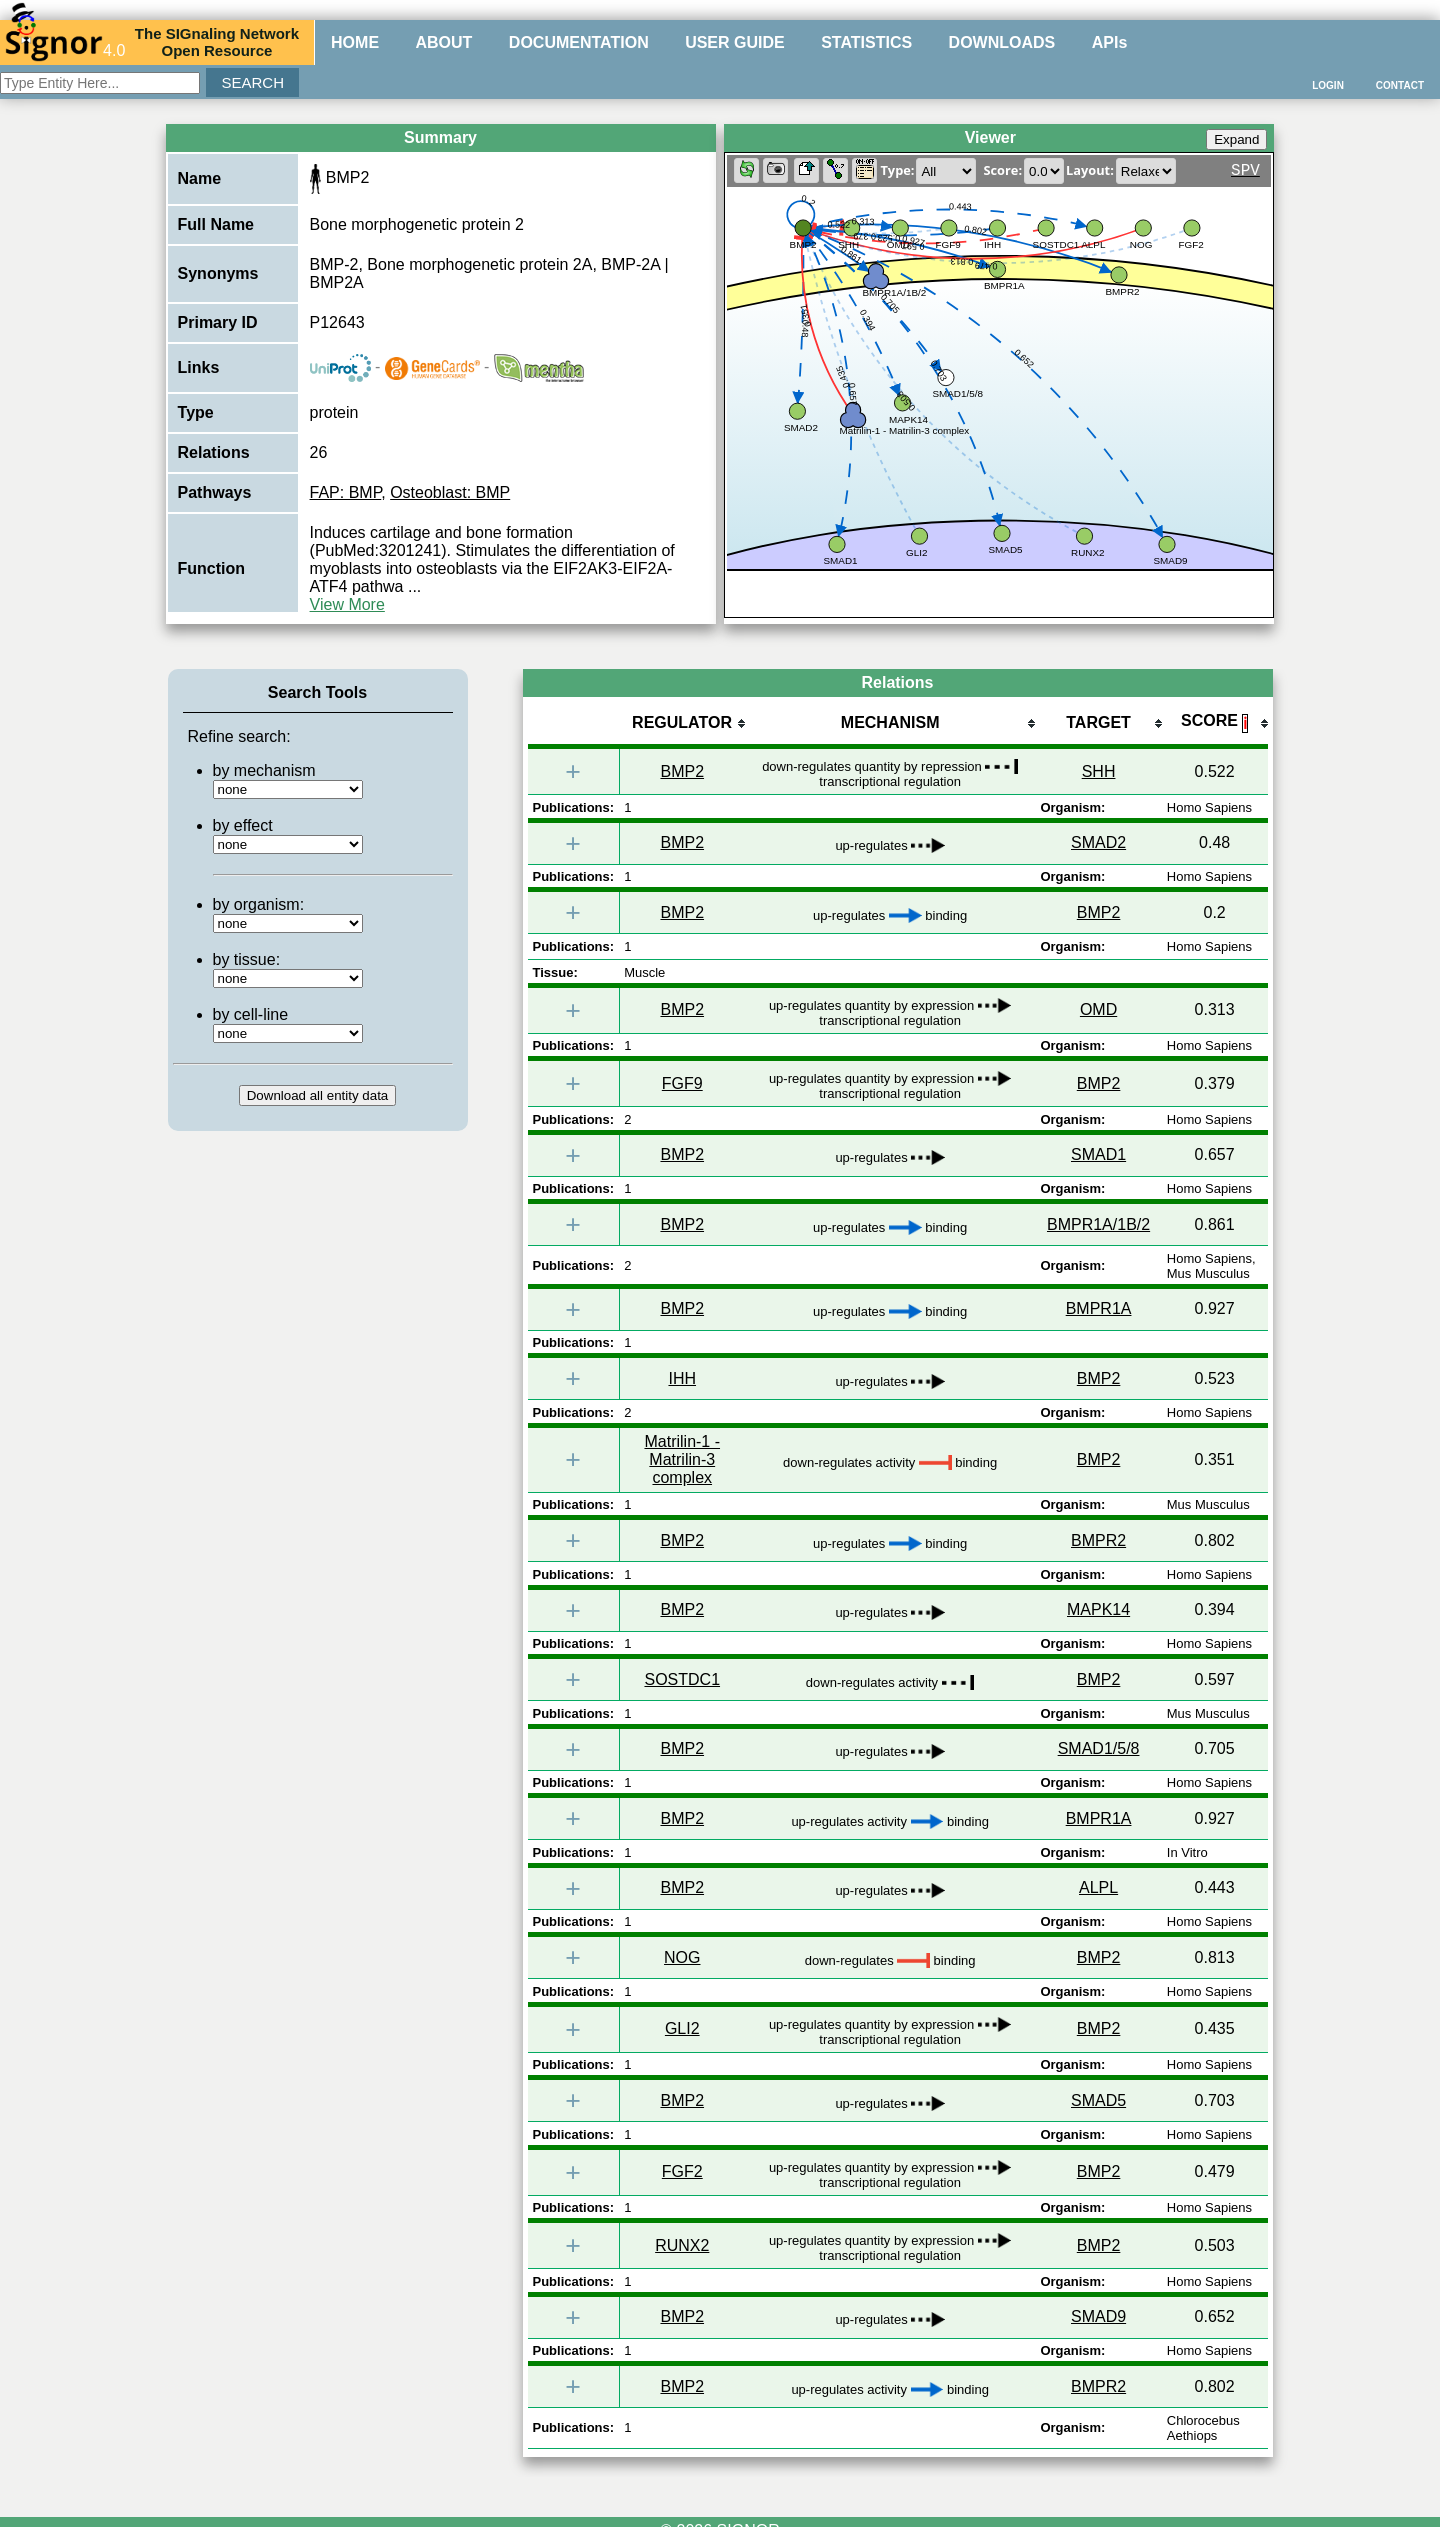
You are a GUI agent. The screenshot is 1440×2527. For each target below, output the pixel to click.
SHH (1099, 771)
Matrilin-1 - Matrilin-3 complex (682, 1459)
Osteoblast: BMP (450, 492)
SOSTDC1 (682, 1679)
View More (347, 604)
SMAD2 (1098, 842)
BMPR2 (1098, 1540)
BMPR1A (1099, 1308)
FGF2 (682, 2171)
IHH (682, 1378)
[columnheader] (682, 724)
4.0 (65, 42)
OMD (1098, 1009)
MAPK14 (1098, 1609)
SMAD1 (1098, 1154)
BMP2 (682, 771)
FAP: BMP (346, 492)
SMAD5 (1098, 2100)
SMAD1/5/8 (1099, 1748)
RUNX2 (682, 2245)
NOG (682, 1957)
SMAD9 (1098, 2316)
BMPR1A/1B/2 (1098, 1224)
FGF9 (682, 1083)
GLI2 (682, 2028)
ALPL (1098, 1887)
